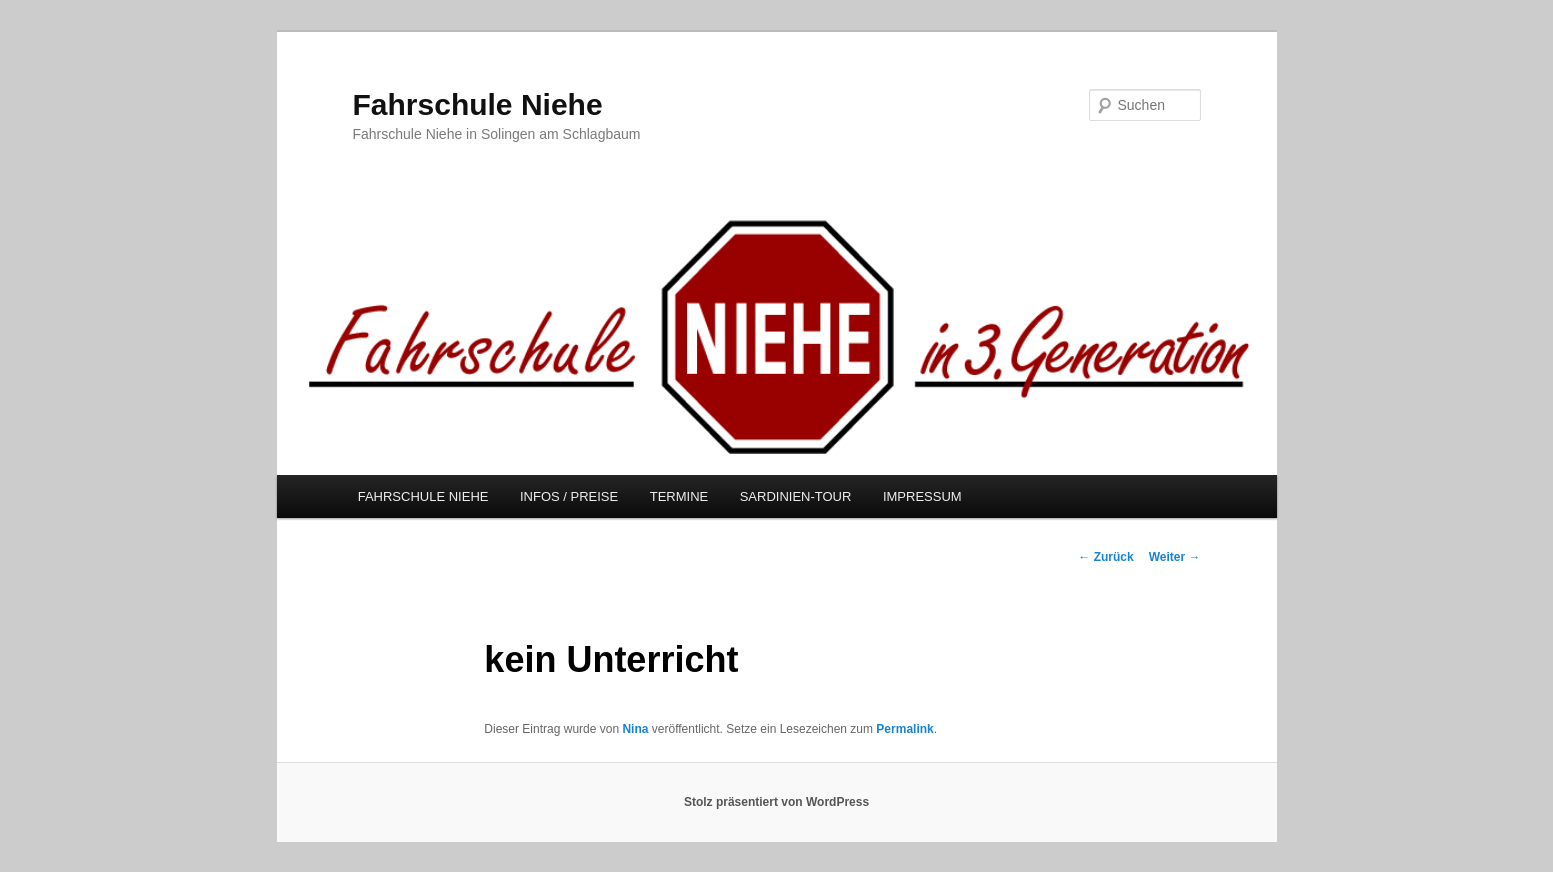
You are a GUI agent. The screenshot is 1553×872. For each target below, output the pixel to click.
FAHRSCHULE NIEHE (423, 496)
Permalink (904, 729)
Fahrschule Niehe (478, 104)
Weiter (1175, 557)
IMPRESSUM (922, 496)
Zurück (1105, 557)
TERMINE (679, 496)
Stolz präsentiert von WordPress (776, 802)
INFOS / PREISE (569, 496)
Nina (635, 729)
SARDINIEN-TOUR (796, 496)
